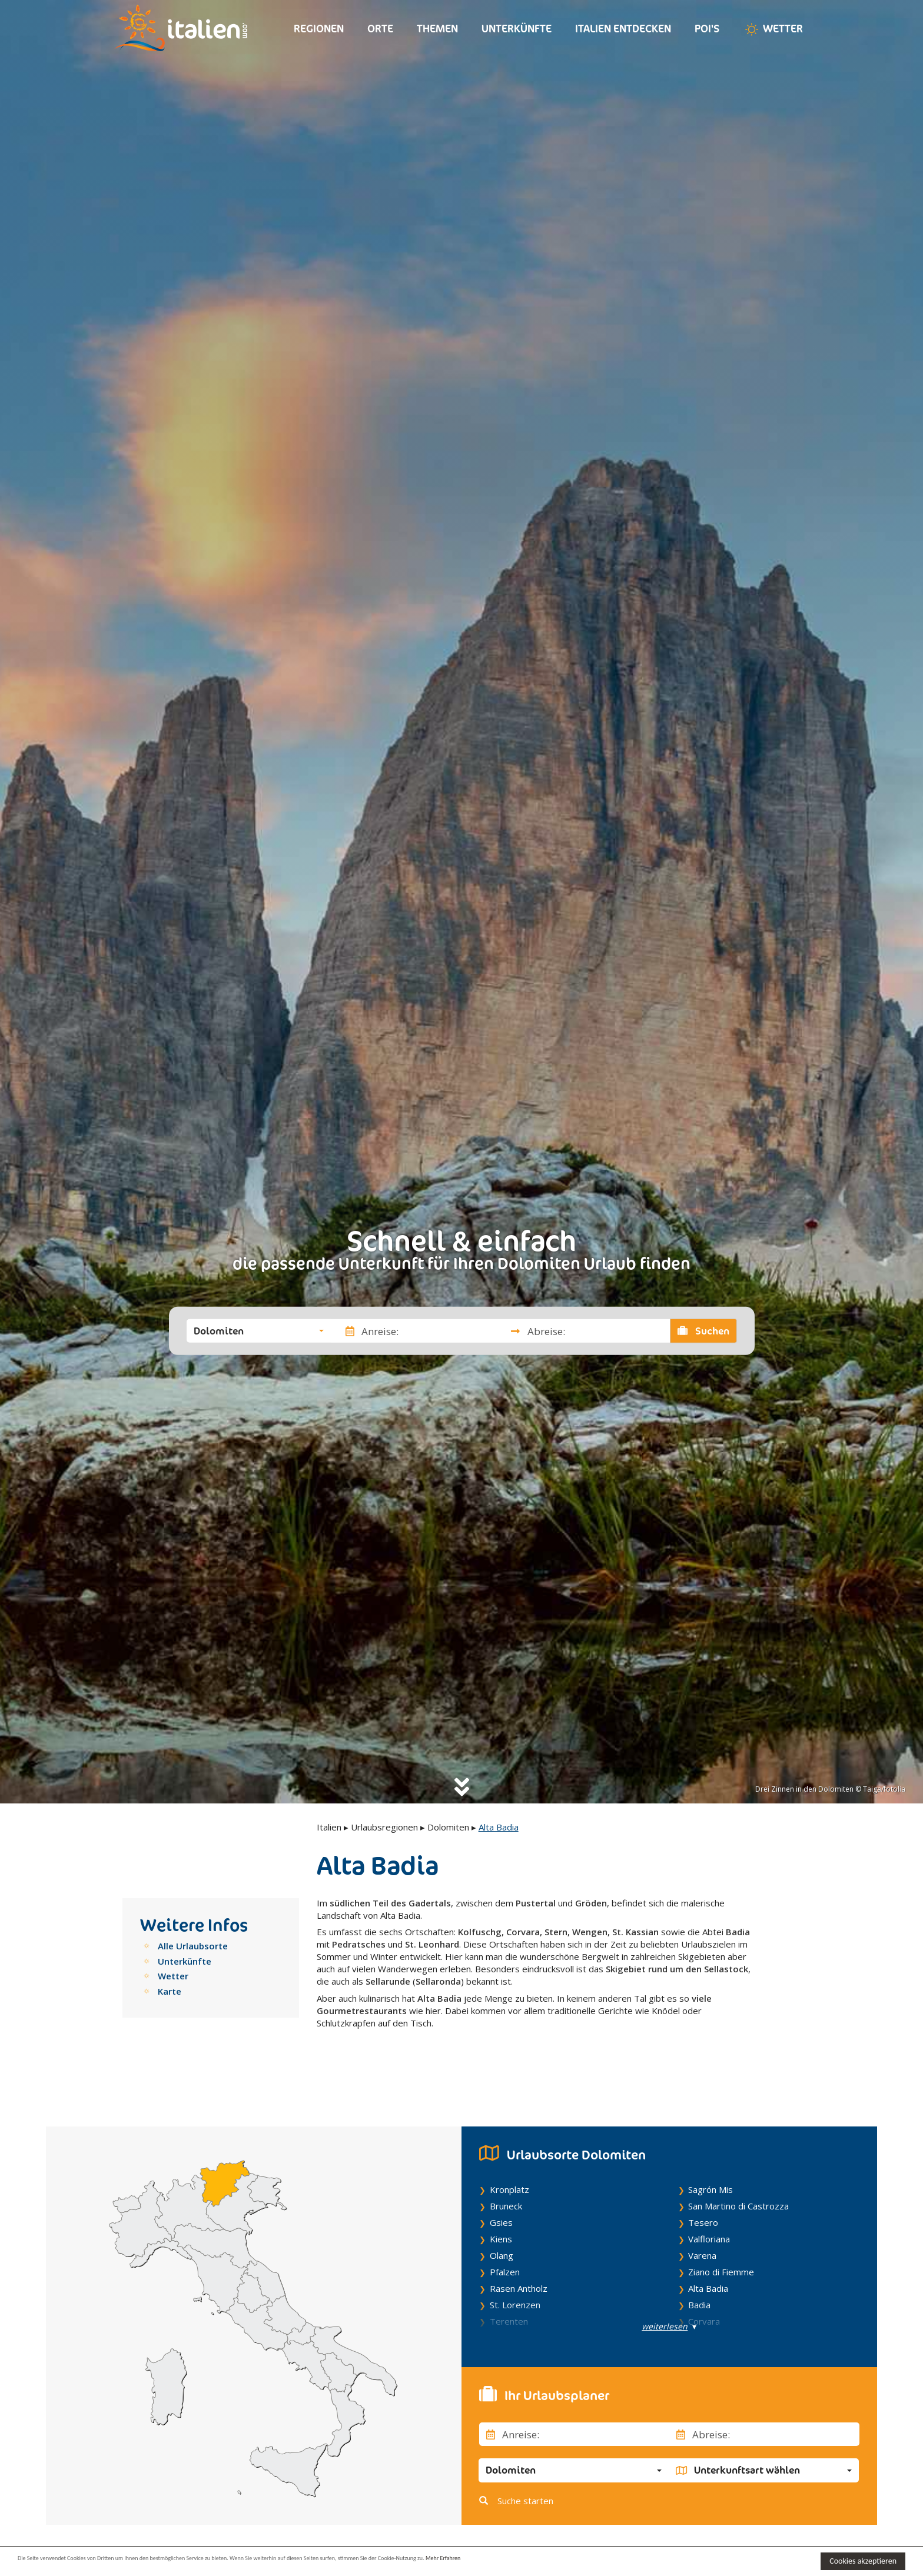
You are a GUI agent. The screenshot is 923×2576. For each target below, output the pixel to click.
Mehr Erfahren (570, 2560)
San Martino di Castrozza (738, 2166)
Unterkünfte (517, 28)
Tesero (703, 2183)
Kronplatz (509, 2150)
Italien (329, 1827)
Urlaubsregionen (384, 1827)
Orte (380, 28)
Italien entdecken (623, 28)
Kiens (501, 2199)
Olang (501, 2216)
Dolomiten (448, 1827)
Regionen (319, 28)
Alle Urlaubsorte (193, 1946)
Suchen (703, 1330)
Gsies (501, 2183)
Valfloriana (709, 2199)
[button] (259, 1331)
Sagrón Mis (710, 2150)
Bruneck (506, 2166)
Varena (702, 2216)
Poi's (707, 28)
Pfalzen (505, 2232)
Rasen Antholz (518, 2249)
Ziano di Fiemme (721, 2232)
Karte (169, 1991)
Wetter (773, 29)
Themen (437, 28)
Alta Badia (708, 2249)
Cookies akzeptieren (863, 2561)
